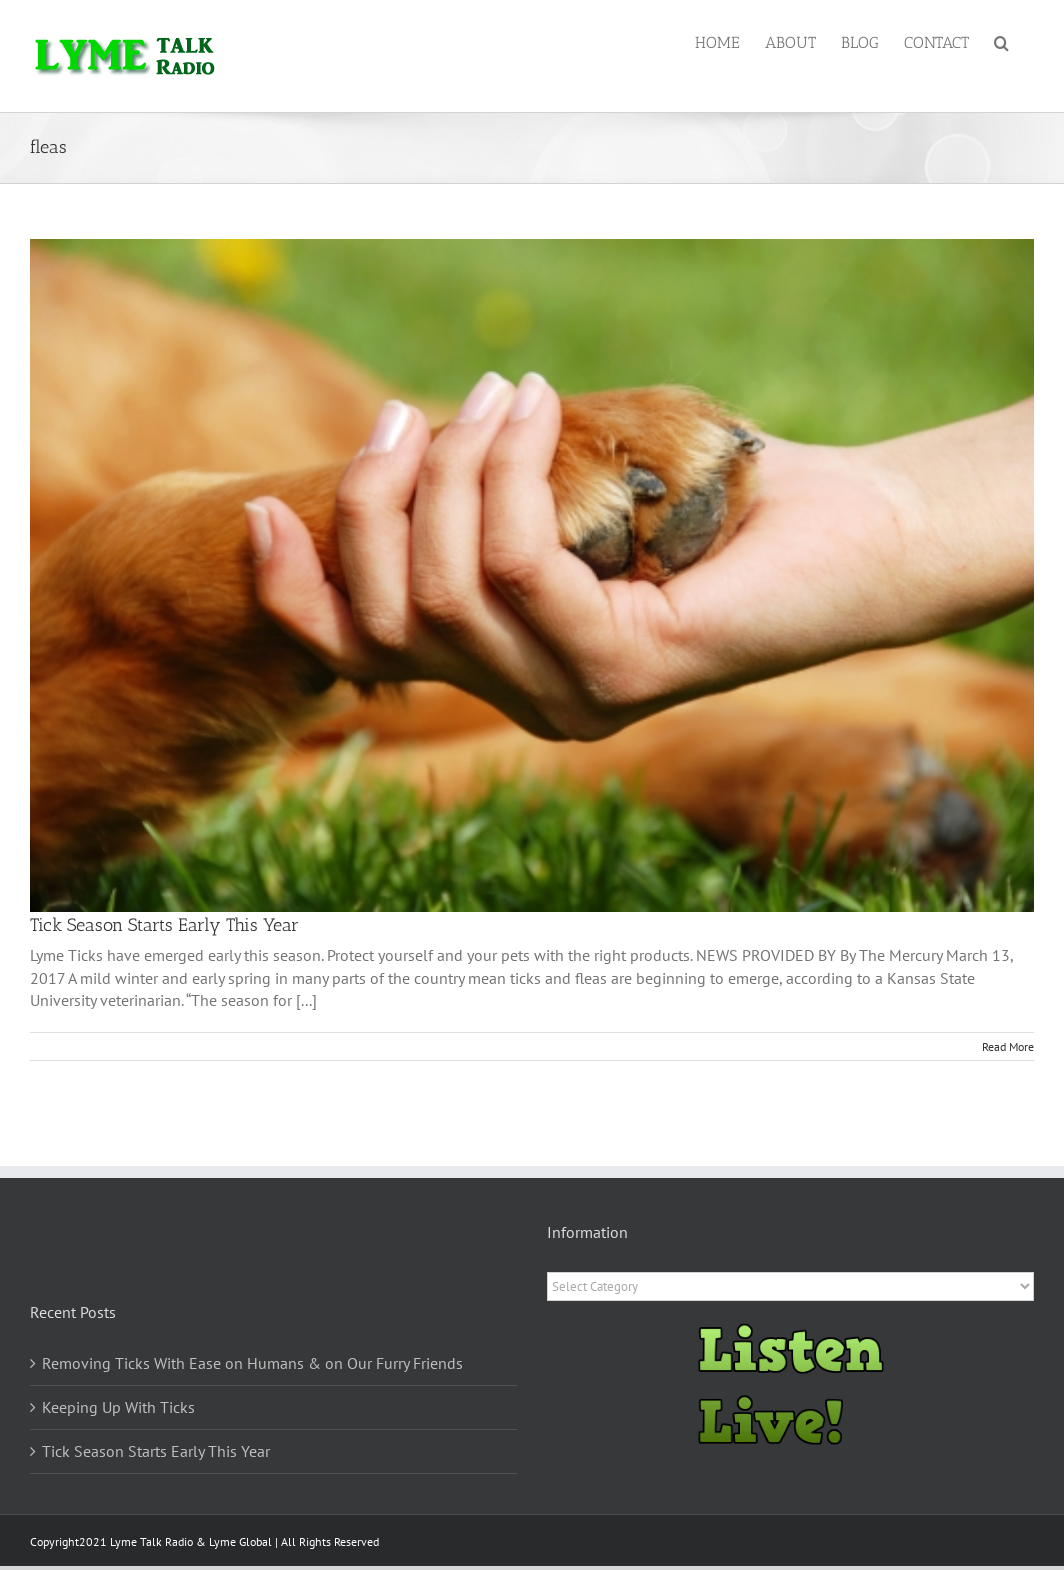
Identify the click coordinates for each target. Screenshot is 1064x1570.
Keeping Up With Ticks (118, 1407)
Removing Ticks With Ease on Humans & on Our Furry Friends (252, 1363)
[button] (1001, 42)
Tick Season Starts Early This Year (164, 925)
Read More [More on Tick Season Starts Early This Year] (1008, 1046)
